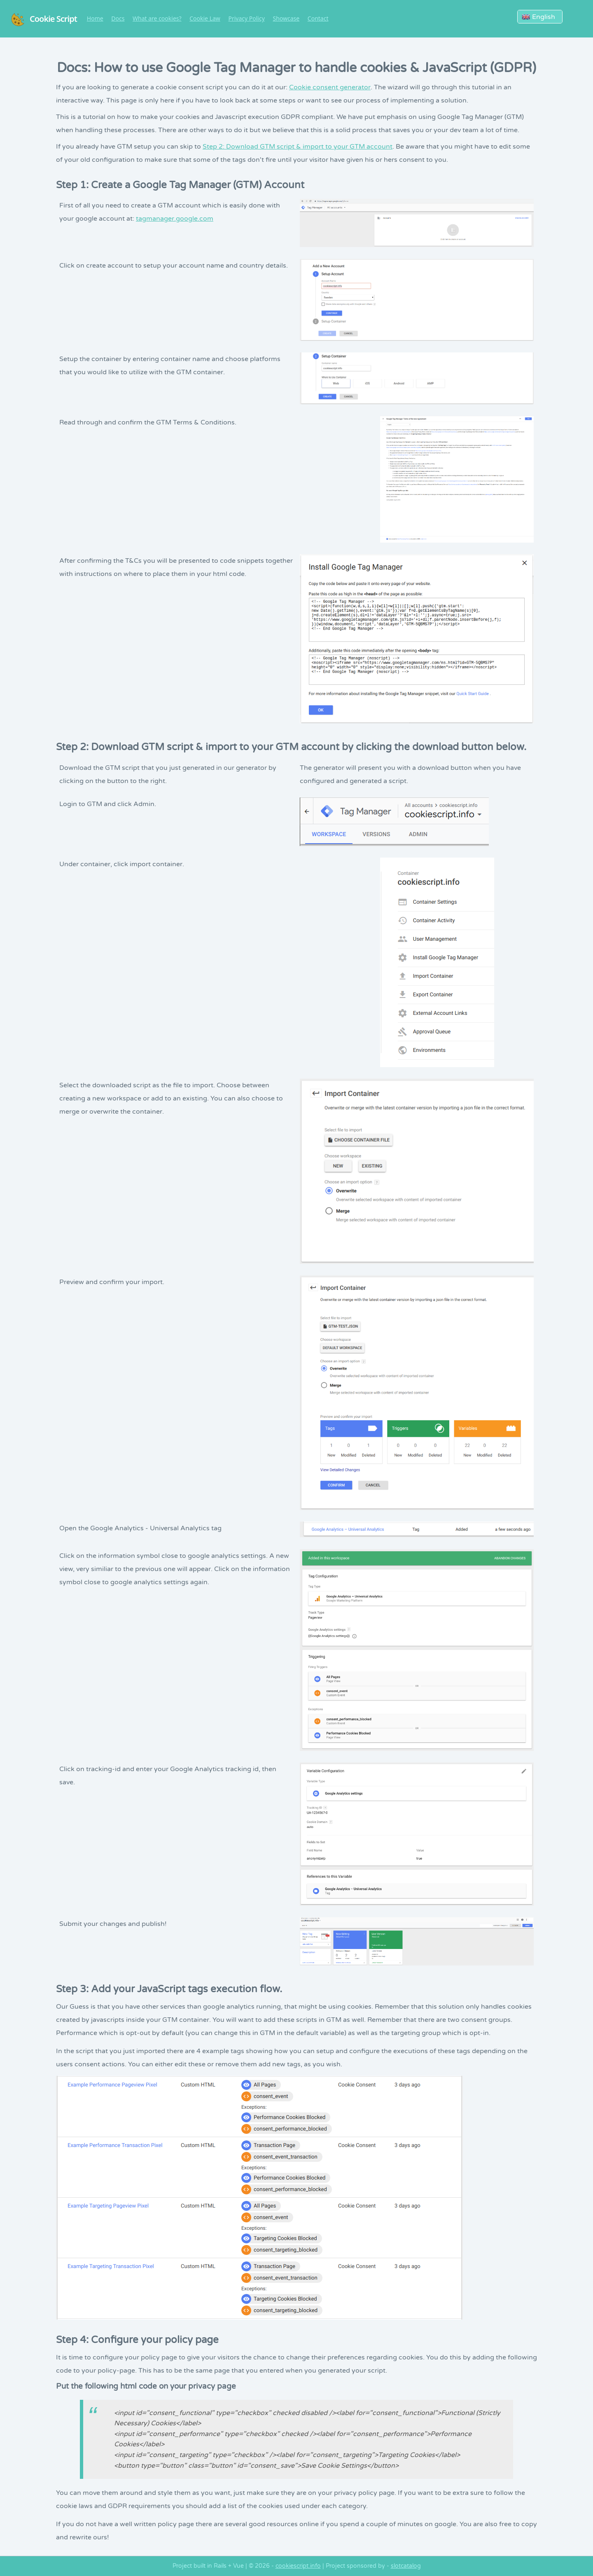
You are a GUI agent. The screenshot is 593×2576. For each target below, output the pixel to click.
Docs (117, 18)
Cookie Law (204, 18)
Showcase (286, 18)
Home (95, 18)
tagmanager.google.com (174, 218)
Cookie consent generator (330, 87)
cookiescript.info (298, 2565)
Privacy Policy (246, 18)
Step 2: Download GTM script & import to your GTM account (297, 146)
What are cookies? (157, 18)
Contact (318, 18)
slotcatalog (406, 2565)
